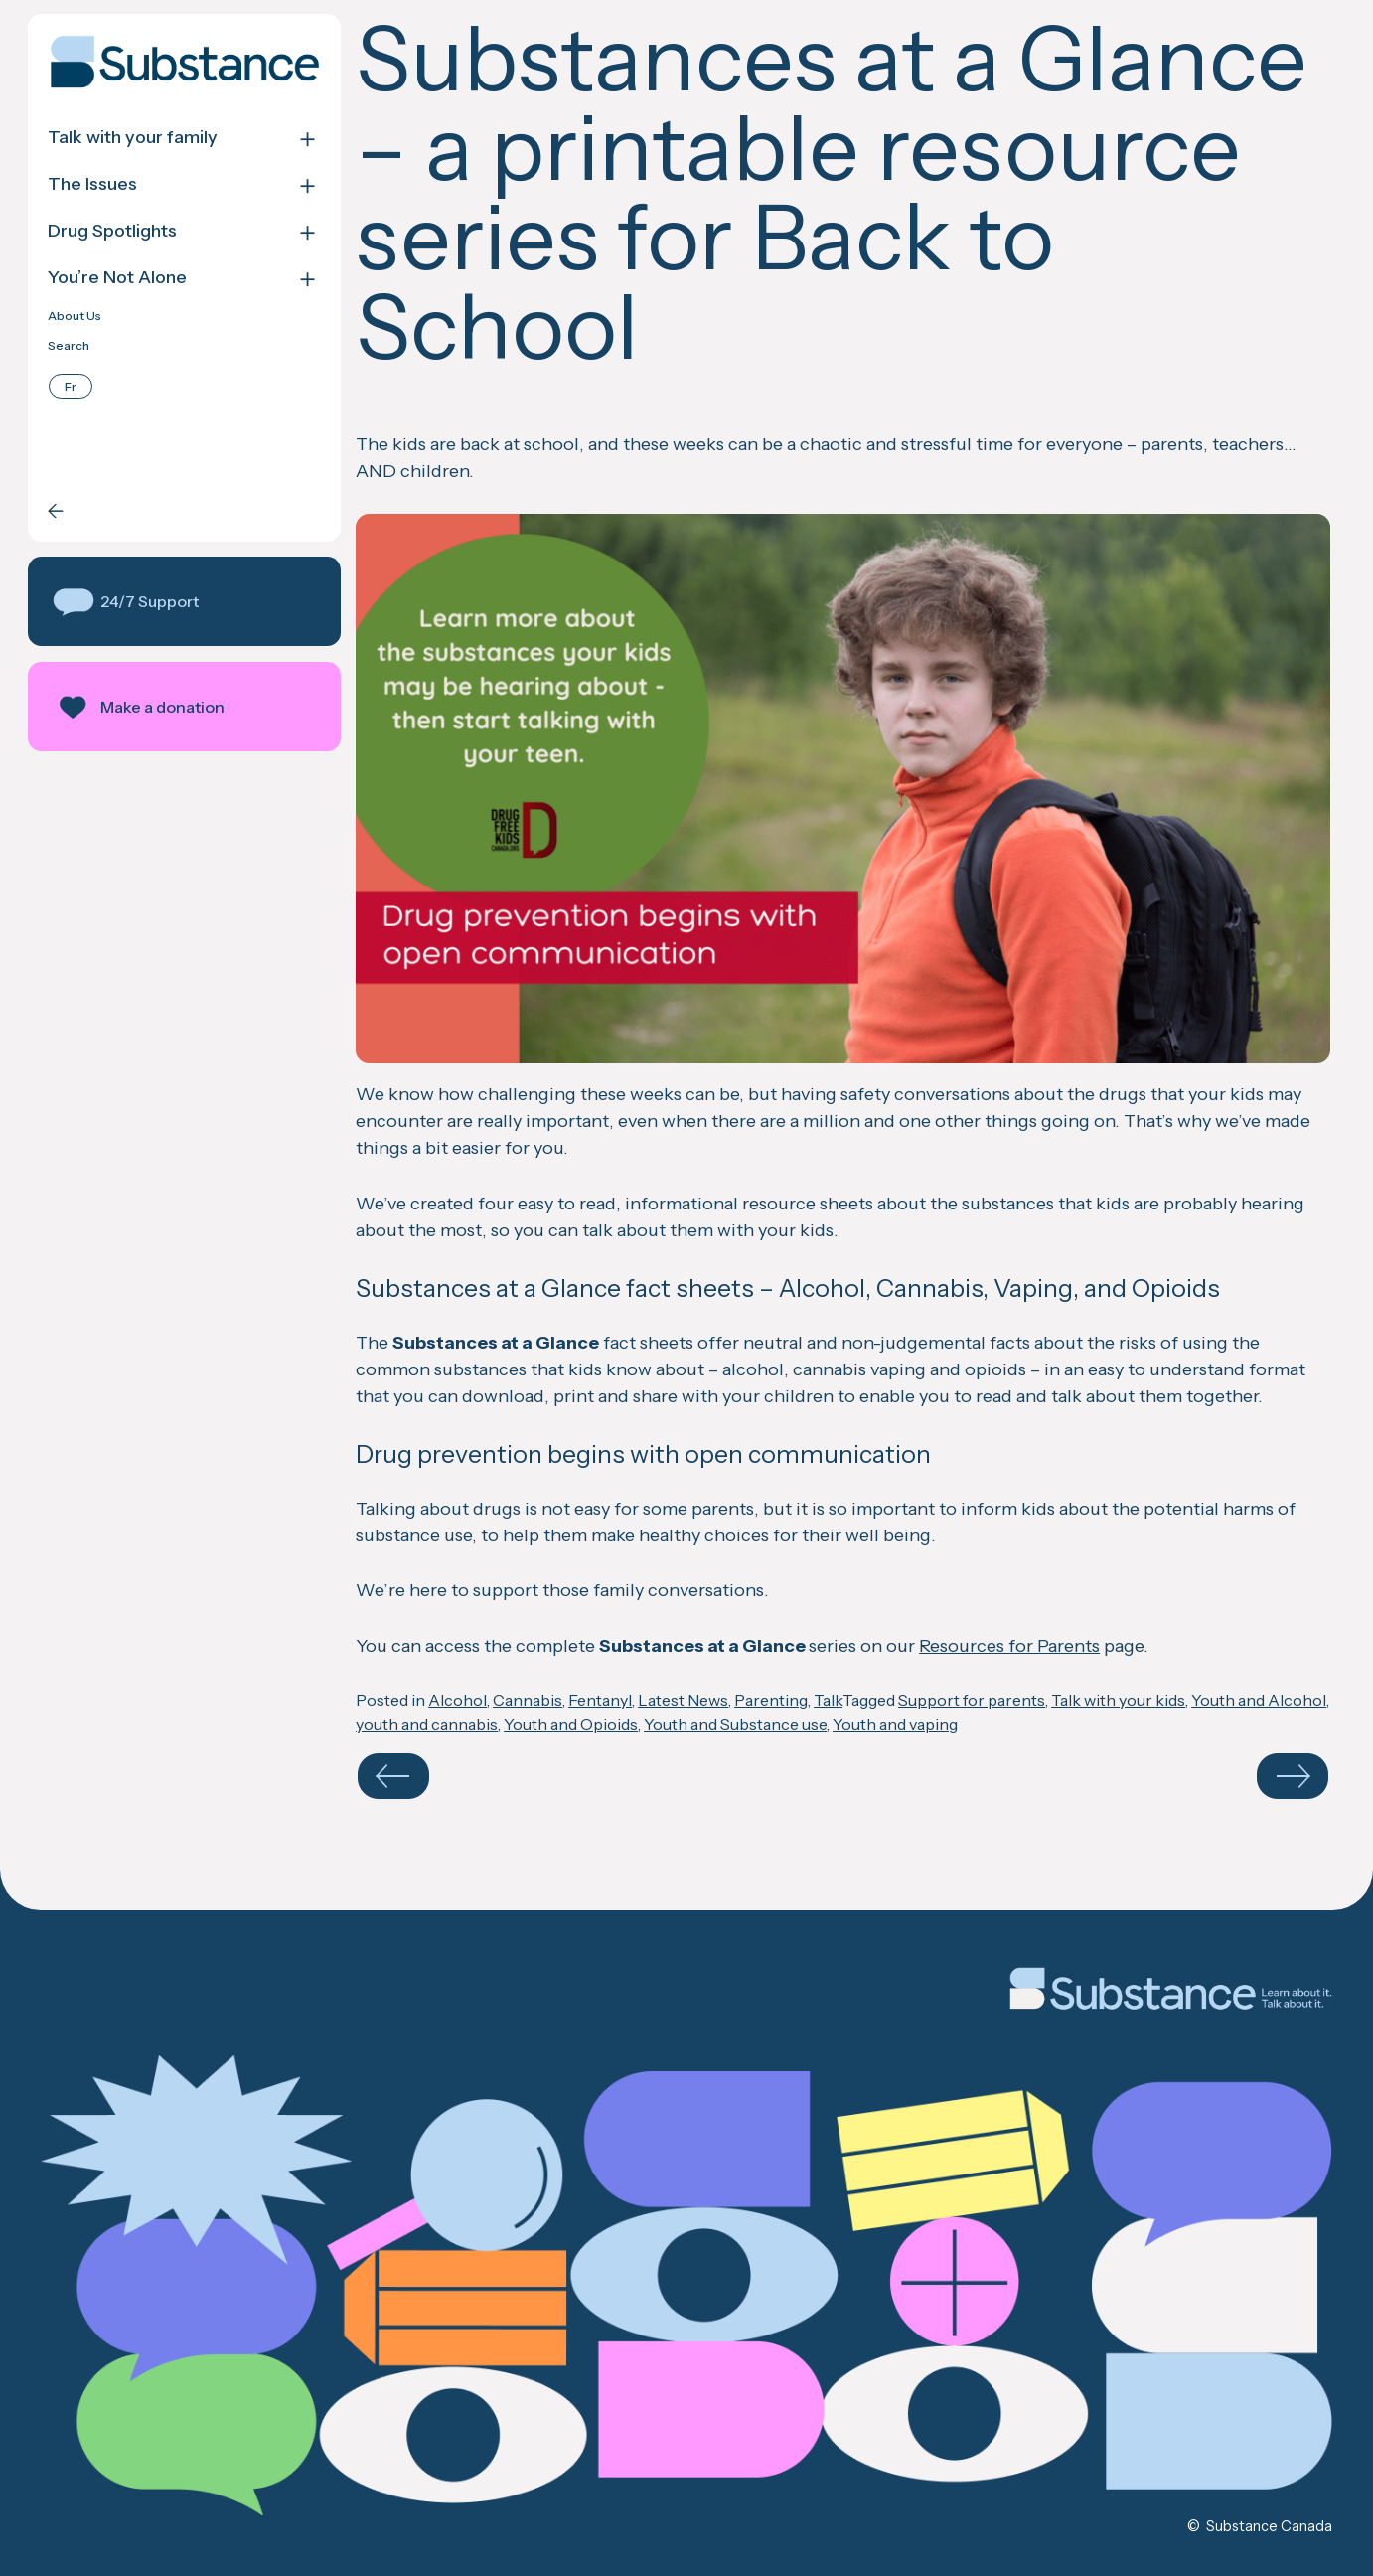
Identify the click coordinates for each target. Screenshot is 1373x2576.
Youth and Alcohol (1258, 1700)
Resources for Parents (1009, 1646)
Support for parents (971, 1700)
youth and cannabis (427, 1724)
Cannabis (527, 1700)
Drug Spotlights (112, 231)
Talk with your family (133, 137)
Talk (828, 1700)
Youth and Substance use (735, 1724)
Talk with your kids (1118, 1700)
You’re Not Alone (117, 277)
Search (68, 346)
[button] (184, 601)
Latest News (683, 1700)
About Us (74, 316)
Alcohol (457, 1700)
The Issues (92, 184)
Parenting (771, 1700)
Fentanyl (600, 1700)
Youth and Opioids (571, 1724)
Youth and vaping (895, 1724)
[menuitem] (70, 386)
